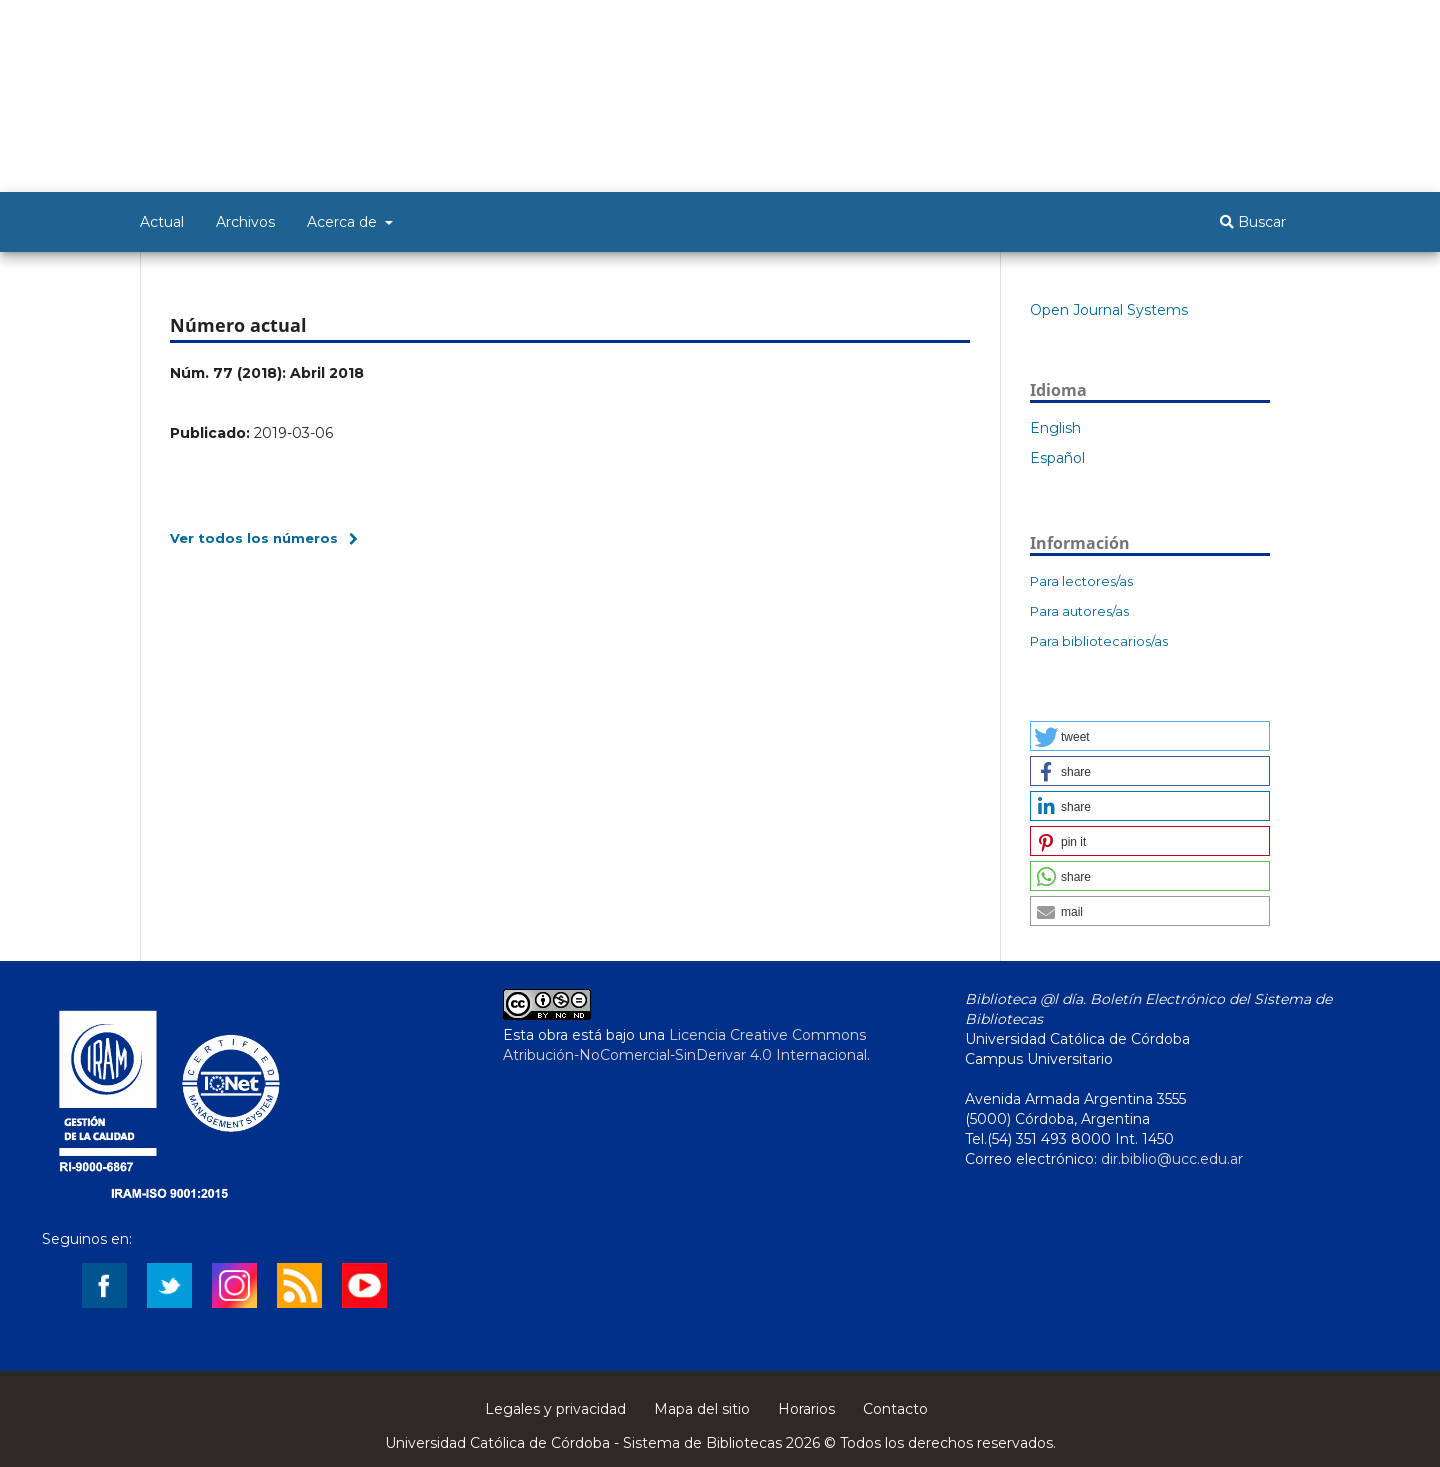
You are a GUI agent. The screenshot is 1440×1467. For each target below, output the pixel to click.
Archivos (245, 222)
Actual (162, 222)
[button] (1150, 736)
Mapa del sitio (702, 1409)
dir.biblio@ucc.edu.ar (1172, 1159)
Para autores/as (1079, 611)
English (1055, 428)
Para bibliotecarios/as (1099, 641)
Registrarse (1202, 27)
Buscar (1253, 222)
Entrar (1281, 27)
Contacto (895, 1409)
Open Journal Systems (1109, 310)
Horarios (806, 1409)
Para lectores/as (1081, 581)
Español (1057, 458)
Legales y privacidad (555, 1409)
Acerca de (344, 222)
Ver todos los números (254, 538)
